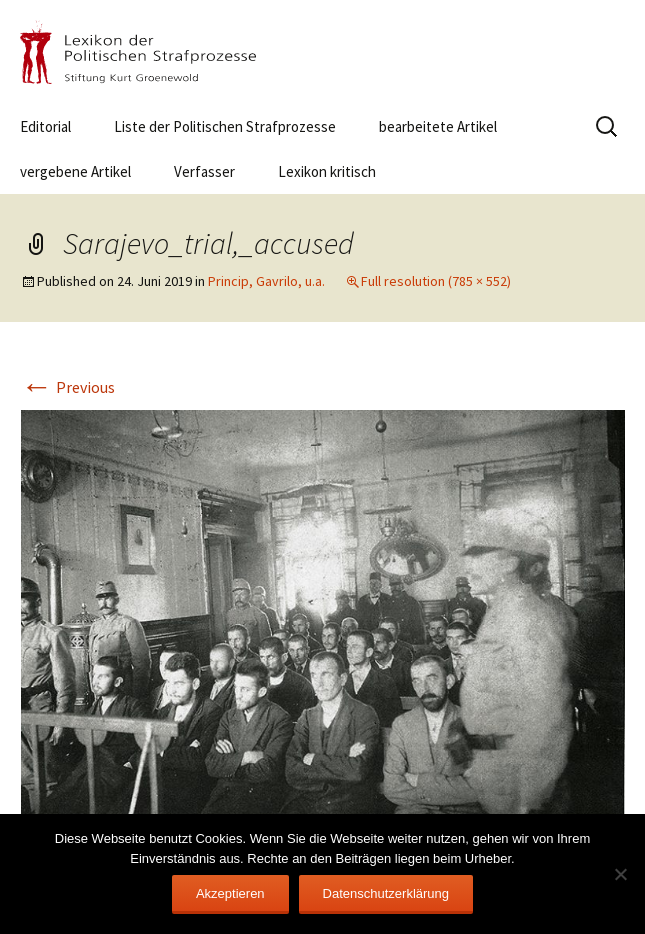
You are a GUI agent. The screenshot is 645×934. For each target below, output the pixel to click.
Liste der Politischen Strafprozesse (225, 126)
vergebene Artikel (75, 171)
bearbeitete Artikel (438, 126)
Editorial (45, 126)
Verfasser (204, 171)
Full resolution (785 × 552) (436, 281)
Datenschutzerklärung (386, 893)
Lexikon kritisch (327, 171)
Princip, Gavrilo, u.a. (266, 281)
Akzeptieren (230, 893)
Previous (68, 387)
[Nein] (620, 874)
